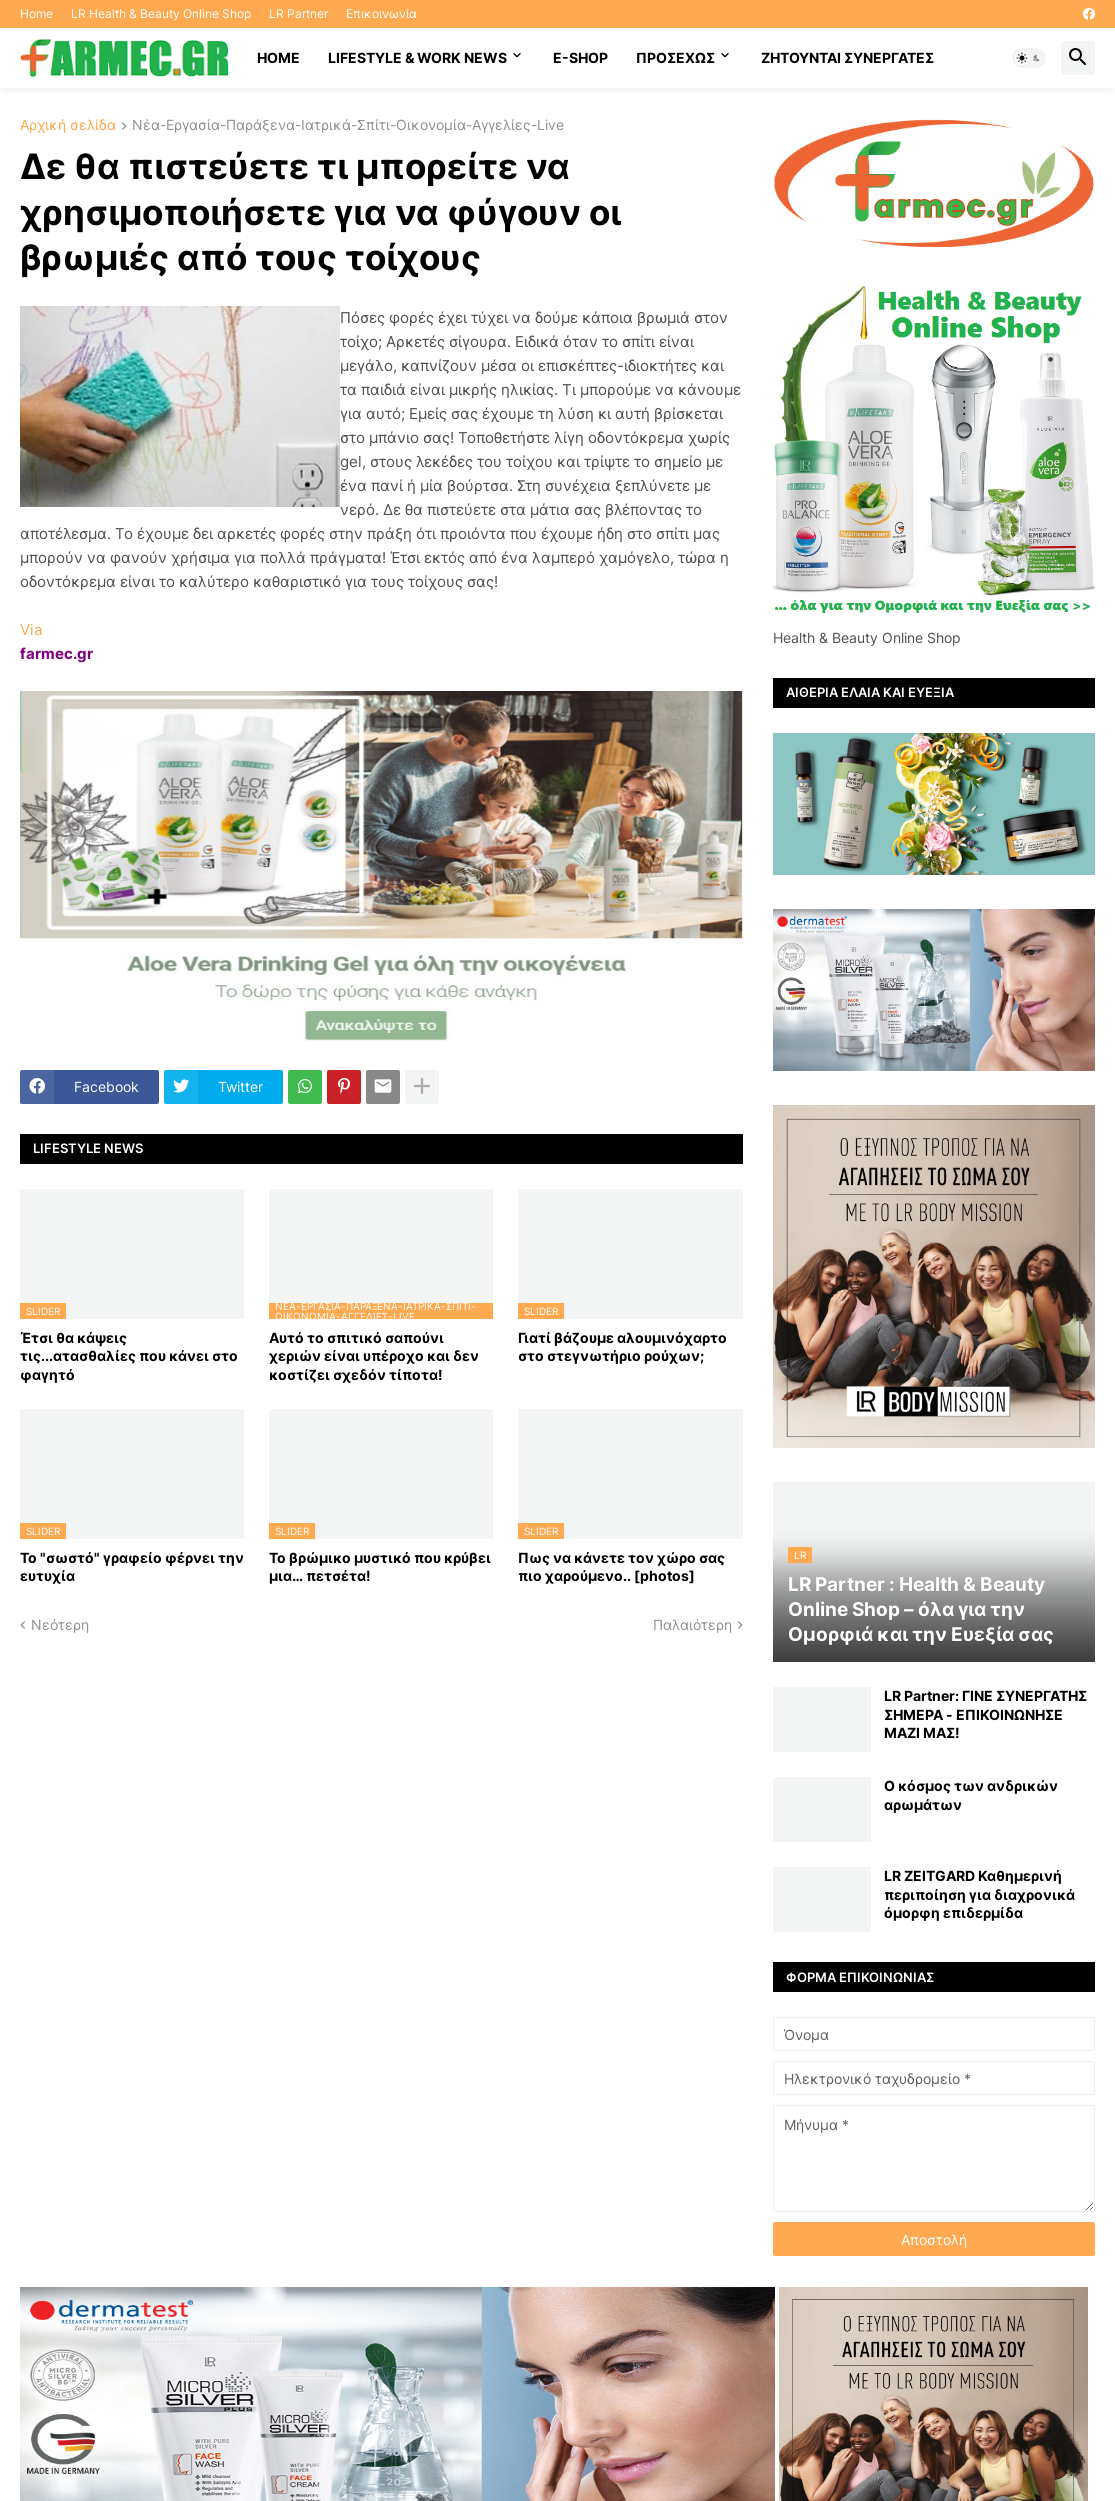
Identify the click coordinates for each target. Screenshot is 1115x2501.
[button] (1029, 58)
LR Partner (298, 13)
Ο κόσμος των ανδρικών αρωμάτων (971, 1794)
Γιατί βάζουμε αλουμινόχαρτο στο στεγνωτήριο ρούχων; (622, 1346)
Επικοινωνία (381, 13)
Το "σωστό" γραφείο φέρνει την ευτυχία (132, 1566)
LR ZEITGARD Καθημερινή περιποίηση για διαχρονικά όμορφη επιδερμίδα (979, 1893)
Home (36, 13)
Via (31, 629)
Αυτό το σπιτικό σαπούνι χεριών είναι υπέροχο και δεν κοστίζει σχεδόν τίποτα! (374, 1355)
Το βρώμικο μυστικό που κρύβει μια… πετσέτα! (380, 1566)
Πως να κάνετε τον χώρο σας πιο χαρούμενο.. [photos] (621, 1566)
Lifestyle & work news (417, 57)
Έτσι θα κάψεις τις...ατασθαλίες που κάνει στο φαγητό (129, 1355)
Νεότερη (60, 1624)
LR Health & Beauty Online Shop (161, 13)
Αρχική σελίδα (68, 125)
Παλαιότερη (692, 1624)
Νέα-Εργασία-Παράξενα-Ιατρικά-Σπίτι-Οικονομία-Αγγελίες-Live (348, 125)
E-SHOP (580, 57)
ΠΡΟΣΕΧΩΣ (675, 57)
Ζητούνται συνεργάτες (847, 57)
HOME (278, 57)
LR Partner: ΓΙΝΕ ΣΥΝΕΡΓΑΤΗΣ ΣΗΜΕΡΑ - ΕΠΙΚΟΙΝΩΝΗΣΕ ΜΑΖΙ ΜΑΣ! (985, 1713)
